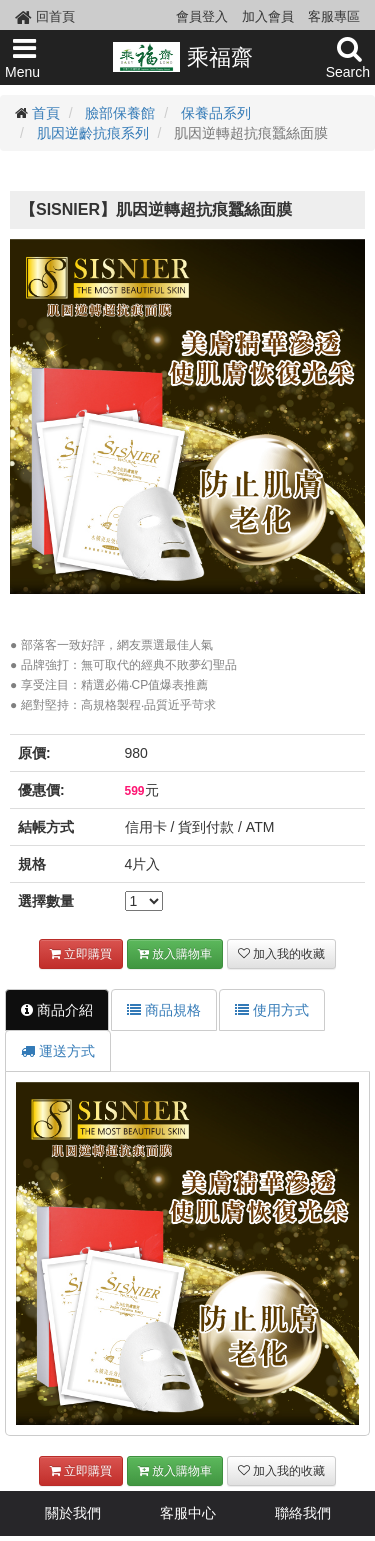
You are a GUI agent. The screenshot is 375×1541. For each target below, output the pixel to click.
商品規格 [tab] (164, 1010)
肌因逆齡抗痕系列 (93, 133)
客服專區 (334, 16)
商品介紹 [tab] (57, 1010)
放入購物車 (175, 954)
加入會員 (268, 16)
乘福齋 (182, 57)
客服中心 (188, 1513)
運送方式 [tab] (58, 1051)
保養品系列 (216, 113)
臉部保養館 (120, 113)
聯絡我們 (303, 1513)
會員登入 (202, 16)
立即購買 (81, 954)
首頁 (46, 113)
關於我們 (73, 1513)
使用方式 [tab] (272, 1010)
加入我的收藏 (281, 954)
